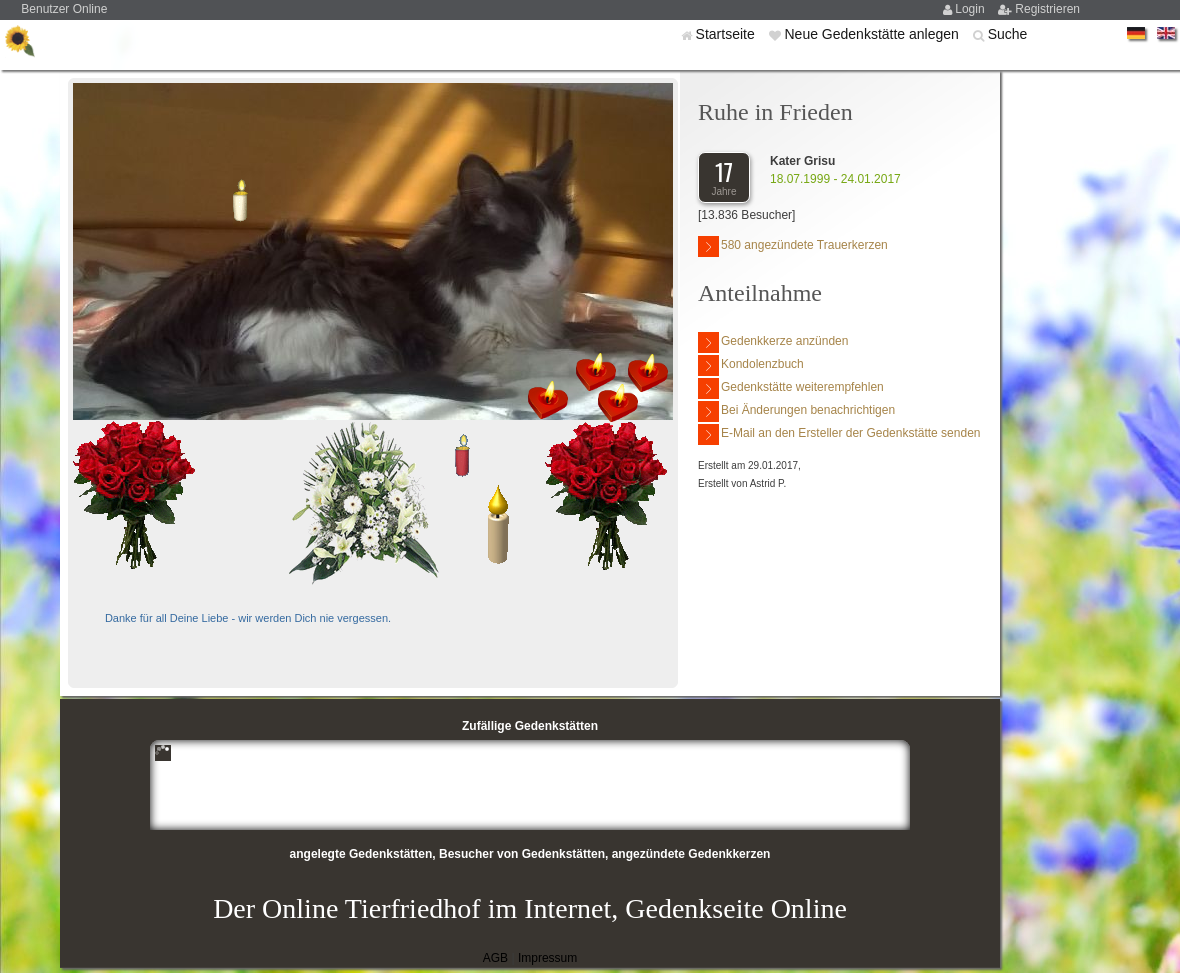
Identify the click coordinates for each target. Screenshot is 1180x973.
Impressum (547, 958)
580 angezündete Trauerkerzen (793, 246)
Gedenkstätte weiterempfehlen (791, 388)
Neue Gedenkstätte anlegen (873, 34)
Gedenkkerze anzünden (773, 342)
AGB (495, 958)
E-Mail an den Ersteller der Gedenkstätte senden (839, 434)
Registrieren (1047, 9)
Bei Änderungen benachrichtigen (796, 411)
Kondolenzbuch (751, 365)
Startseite (727, 34)
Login (971, 9)
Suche (1008, 34)
